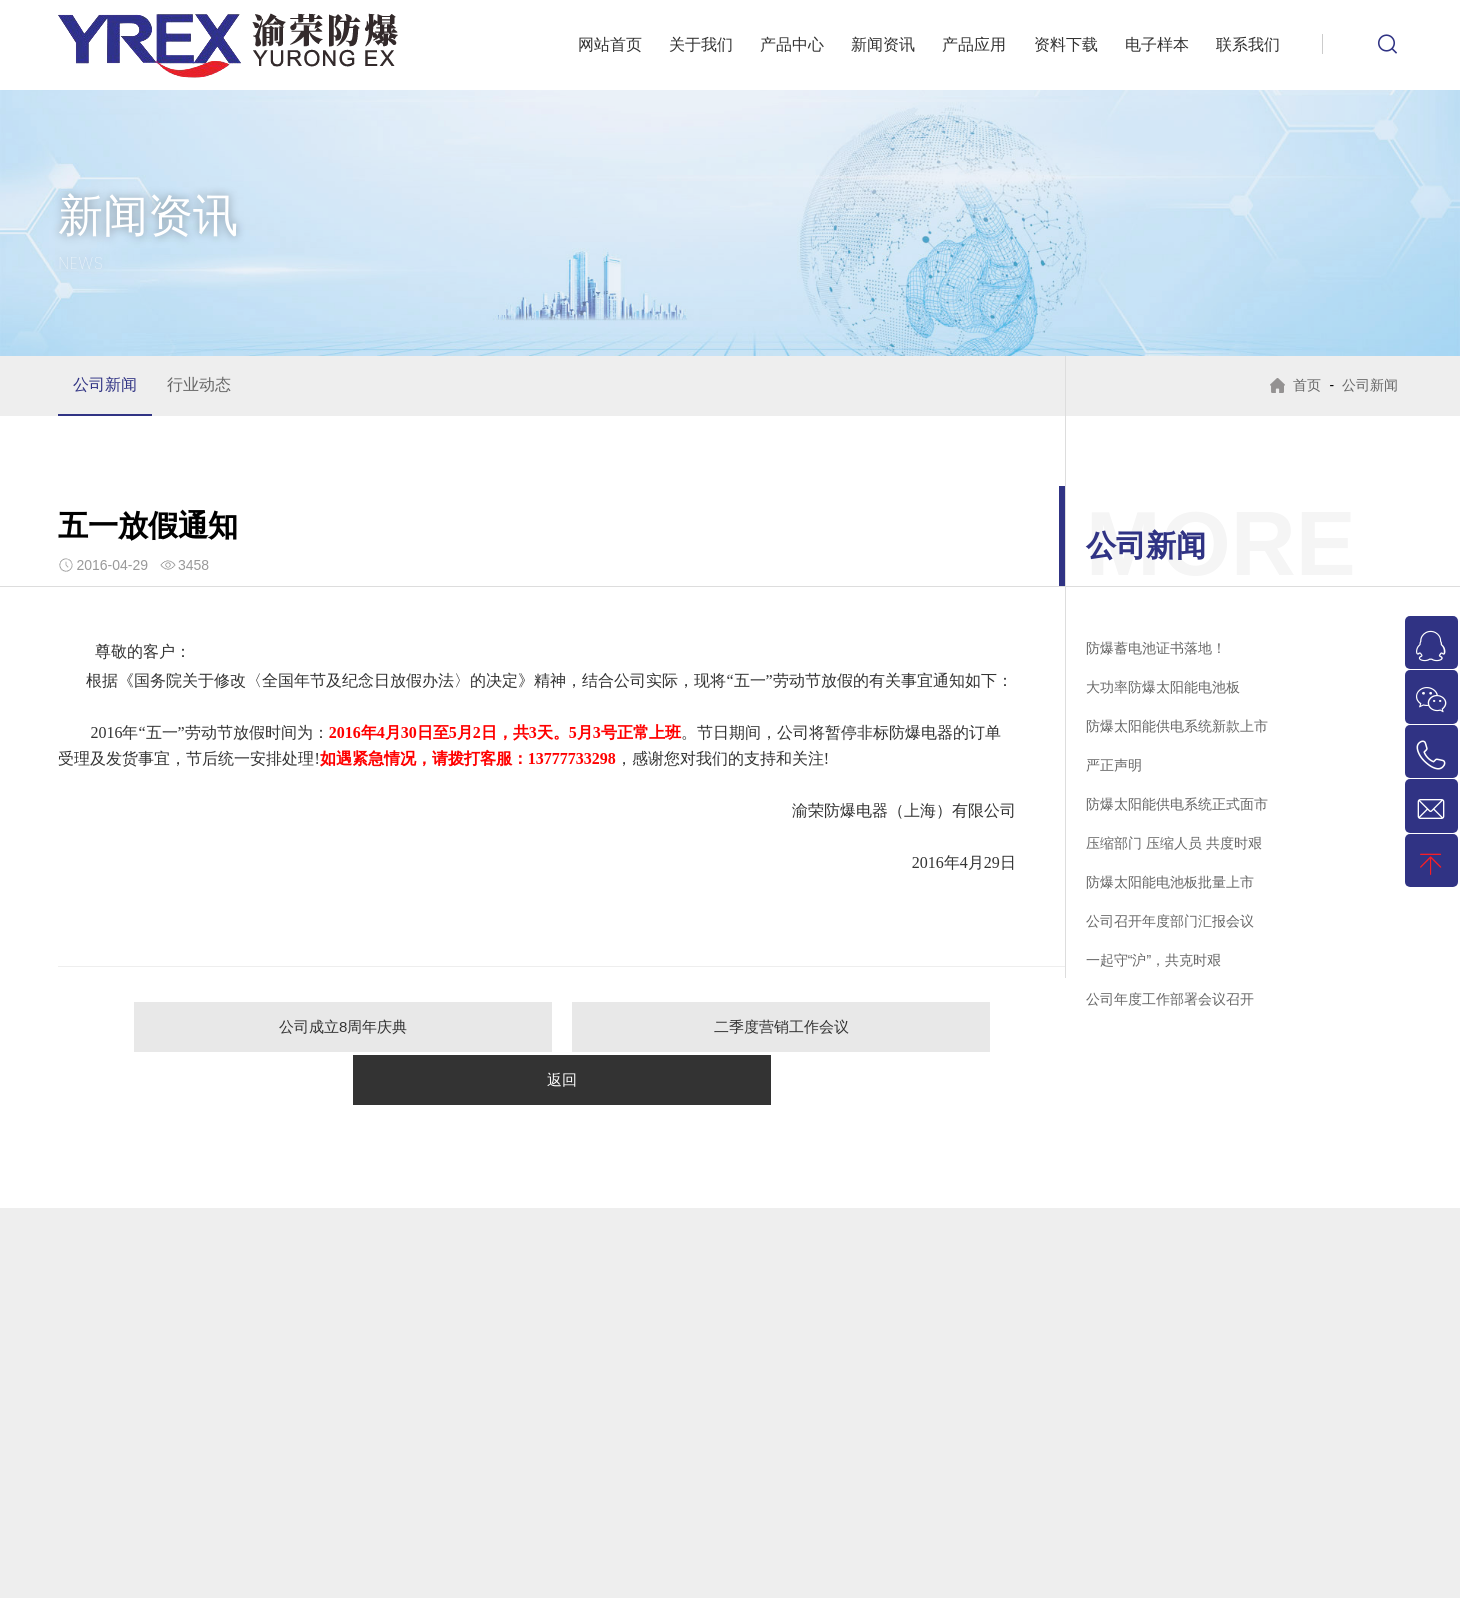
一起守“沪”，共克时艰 (1153, 960)
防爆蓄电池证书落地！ (1156, 648)
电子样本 (1157, 44)
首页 (1304, 385)
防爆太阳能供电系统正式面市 (1177, 804)
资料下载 (1066, 44)
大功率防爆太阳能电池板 (1163, 687)
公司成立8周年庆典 (286, 1026)
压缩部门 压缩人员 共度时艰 (1174, 843)
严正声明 (1114, 765)
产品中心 (792, 44)
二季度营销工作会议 (562, 1026)
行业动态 (199, 384)
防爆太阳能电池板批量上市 (1170, 882)
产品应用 (974, 44)
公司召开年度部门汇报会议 (1170, 921)
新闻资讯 (883, 44)
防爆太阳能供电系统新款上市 (1177, 726)
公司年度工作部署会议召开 (1170, 999)
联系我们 (1248, 44)
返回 (838, 1026)
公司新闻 (105, 384)
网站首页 (610, 44)
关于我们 (701, 44)
